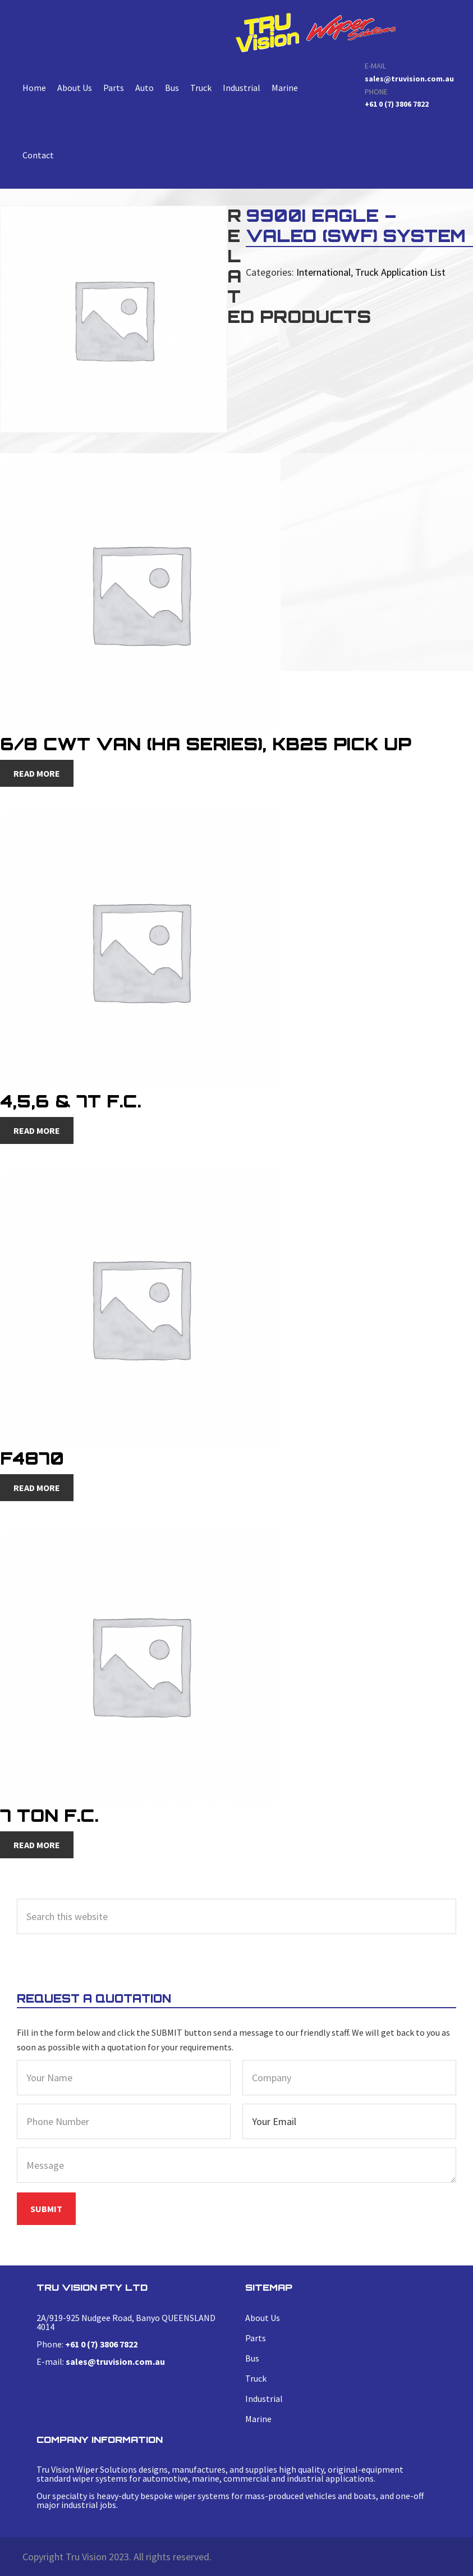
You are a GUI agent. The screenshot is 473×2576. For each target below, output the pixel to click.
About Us (74, 87)
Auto (144, 87)
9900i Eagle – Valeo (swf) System (315, 32)
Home (34, 87)
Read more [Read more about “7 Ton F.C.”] (36, 1844)
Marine (285, 87)
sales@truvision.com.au (409, 79)
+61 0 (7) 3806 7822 (397, 104)
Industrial (241, 87)
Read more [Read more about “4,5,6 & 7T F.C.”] (36, 1130)
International (323, 272)
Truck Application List (400, 272)
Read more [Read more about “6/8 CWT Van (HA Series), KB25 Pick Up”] (36, 773)
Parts (113, 87)
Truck (201, 87)
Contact (38, 155)
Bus (172, 87)
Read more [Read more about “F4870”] (36, 1487)
